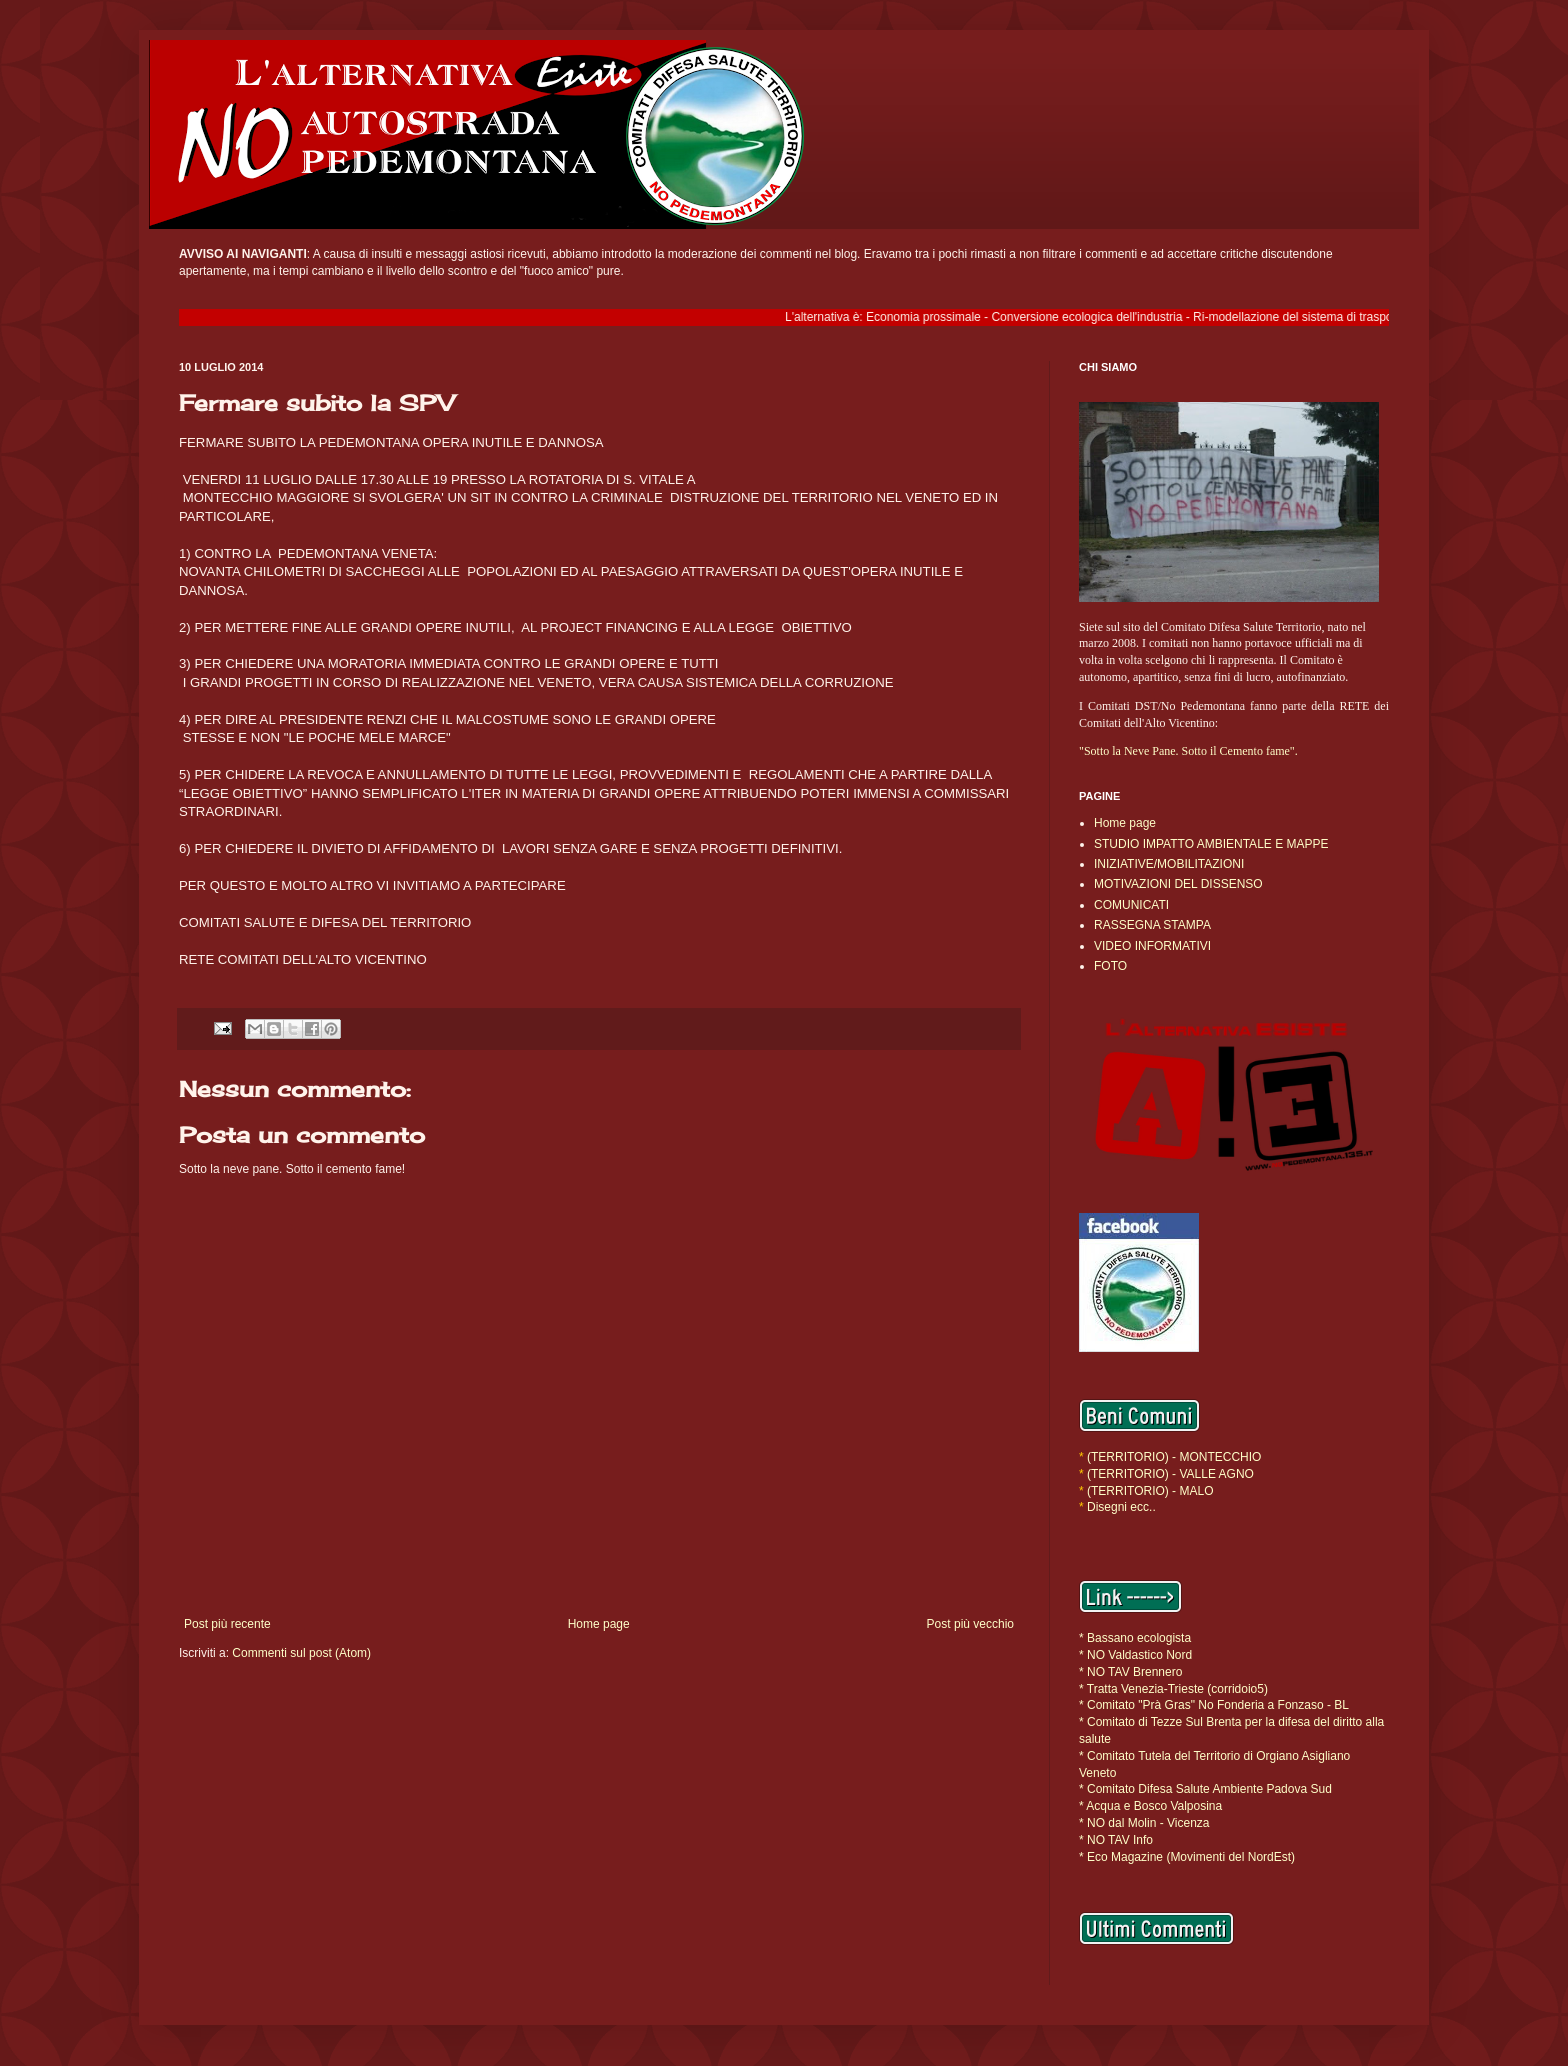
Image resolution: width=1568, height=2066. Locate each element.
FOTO (1110, 966)
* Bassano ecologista (1135, 1638)
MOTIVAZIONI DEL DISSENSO (1178, 884)
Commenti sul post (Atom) (301, 1653)
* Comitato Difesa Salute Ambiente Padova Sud (1205, 1789)
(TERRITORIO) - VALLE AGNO (1170, 1474)
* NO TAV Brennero (1130, 1672)
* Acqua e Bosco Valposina (1150, 1806)
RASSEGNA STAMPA (1152, 925)
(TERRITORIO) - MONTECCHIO (1173, 1457)
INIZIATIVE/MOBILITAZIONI (1169, 864)
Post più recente (227, 1624)
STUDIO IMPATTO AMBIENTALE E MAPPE (1211, 844)
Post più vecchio (970, 1624)
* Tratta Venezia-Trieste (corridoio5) (1173, 1689)
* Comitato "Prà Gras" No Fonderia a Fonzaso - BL (1214, 1705)
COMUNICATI (1131, 905)
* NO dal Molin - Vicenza (1144, 1823)
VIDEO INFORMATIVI (1152, 946)
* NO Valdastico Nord (1135, 1655)
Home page (599, 1624)
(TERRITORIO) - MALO (1150, 1491)
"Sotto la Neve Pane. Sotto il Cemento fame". (1188, 751)
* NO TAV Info (1116, 1840)
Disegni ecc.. (1121, 1507)
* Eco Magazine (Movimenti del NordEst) (1187, 1857)
